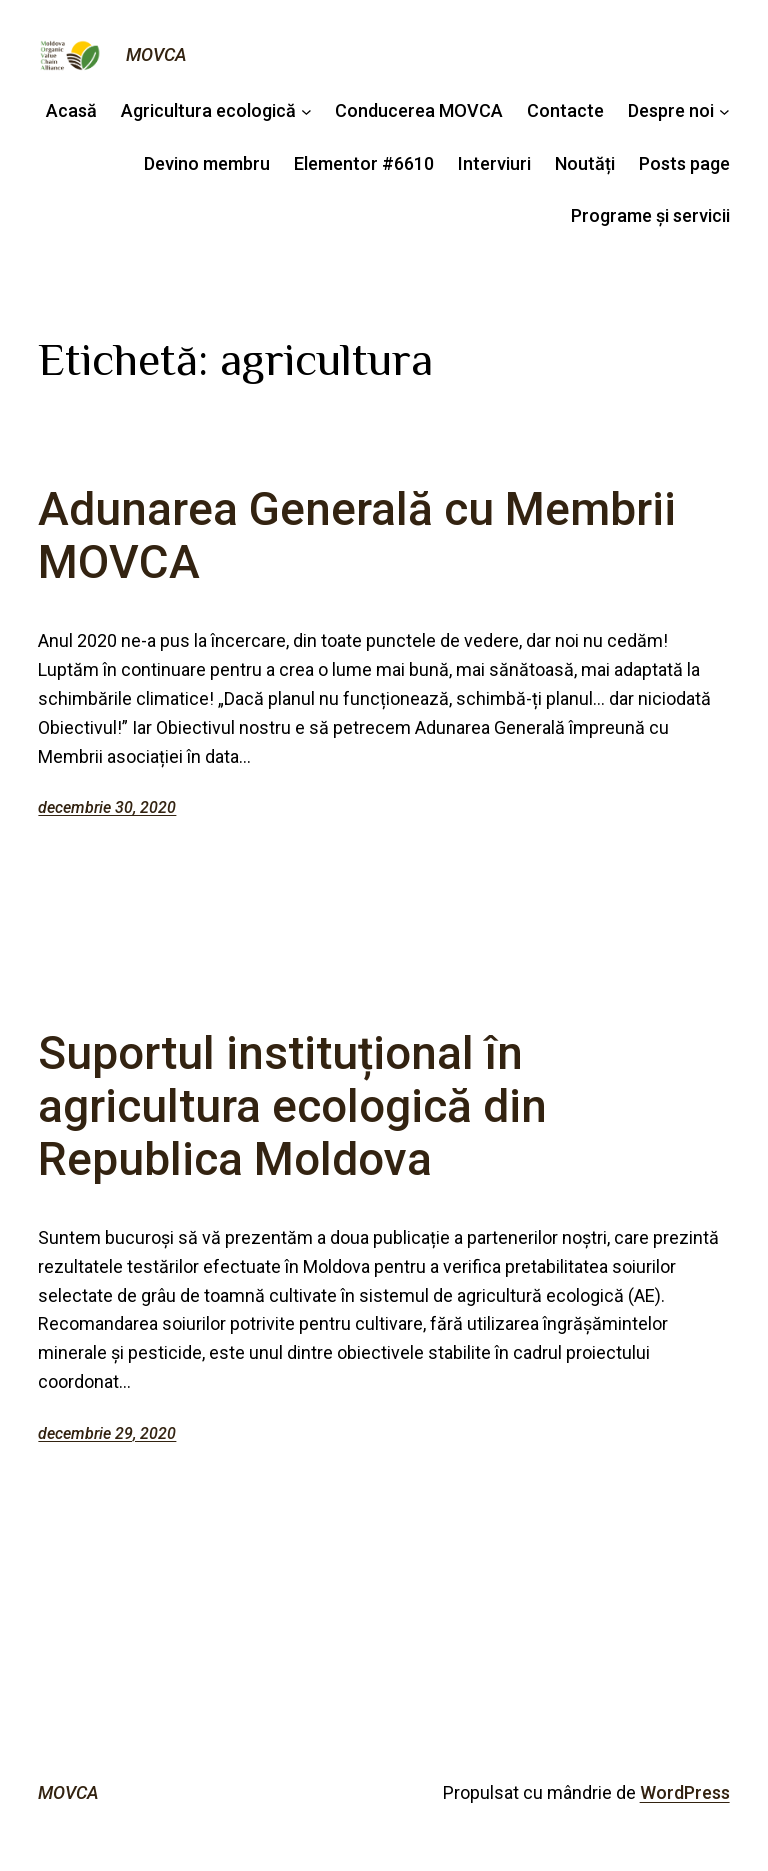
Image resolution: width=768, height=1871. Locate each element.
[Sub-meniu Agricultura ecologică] (306, 111)
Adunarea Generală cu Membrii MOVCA (357, 536)
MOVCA (156, 54)
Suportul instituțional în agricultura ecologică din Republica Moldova (292, 1106)
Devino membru (207, 163)
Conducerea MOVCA (419, 110)
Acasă (71, 110)
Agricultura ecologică (208, 110)
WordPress (685, 1792)
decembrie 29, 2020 (107, 1433)
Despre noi (671, 110)
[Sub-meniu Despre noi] (724, 111)
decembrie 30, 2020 (107, 807)
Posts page (684, 163)
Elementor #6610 (364, 163)
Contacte (565, 110)
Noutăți (585, 163)
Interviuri (494, 163)
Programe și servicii (650, 215)
